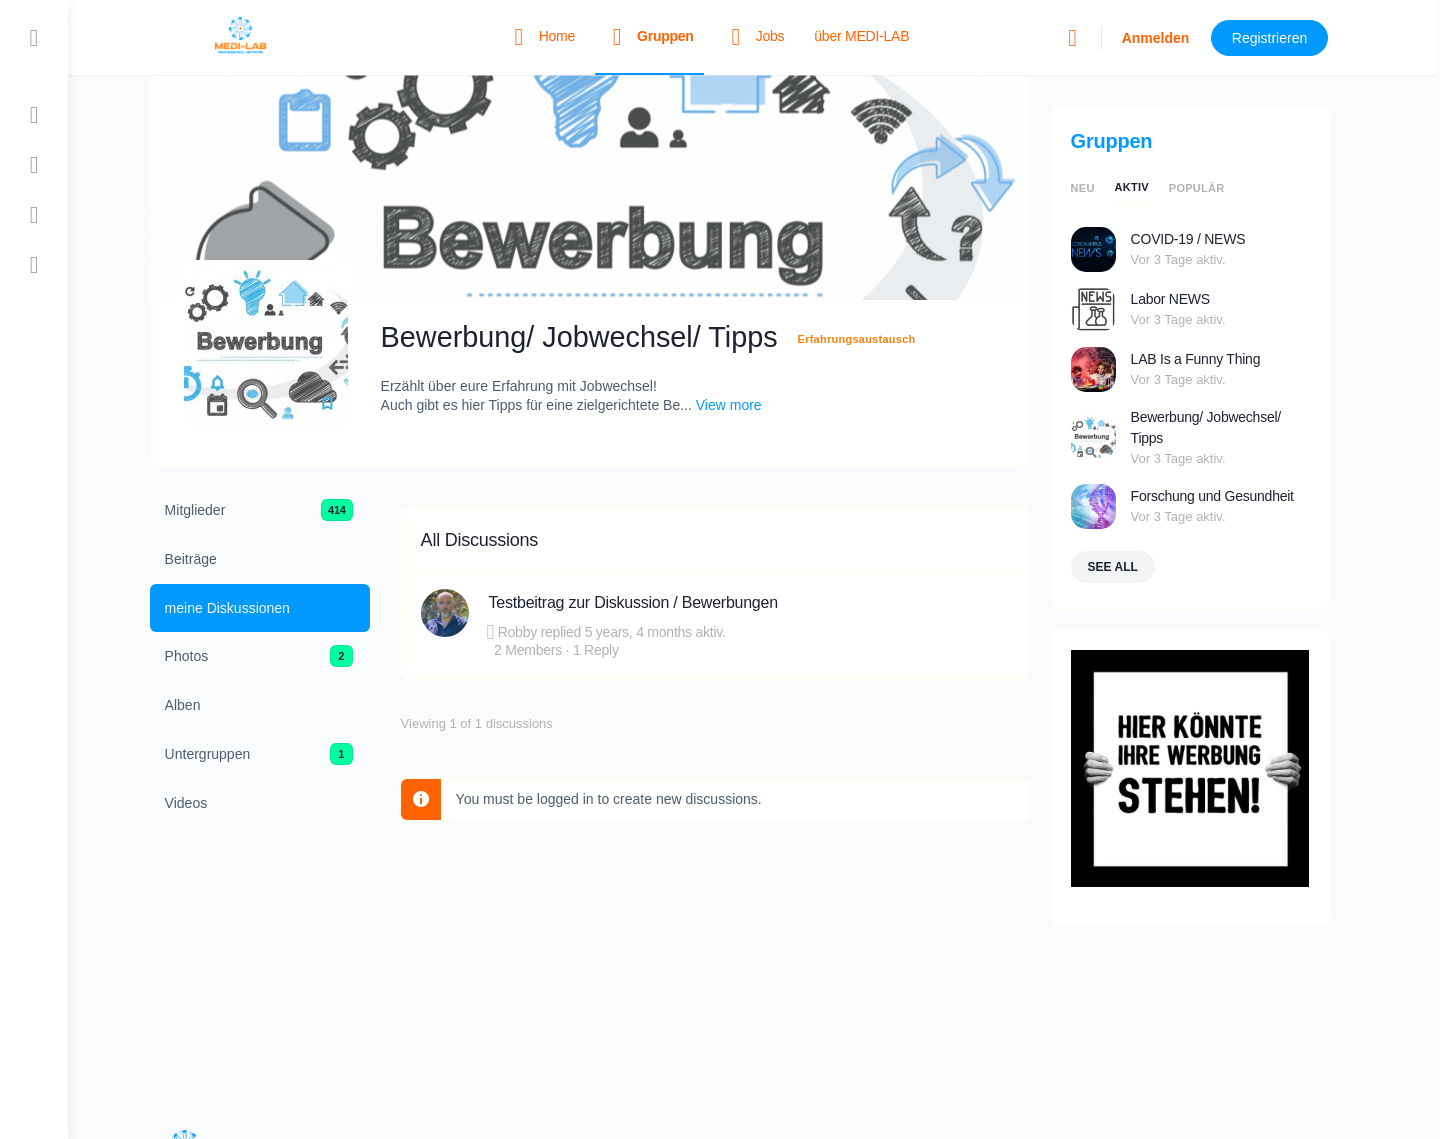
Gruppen (1126, 141)
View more (743, 405)
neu (1097, 188)
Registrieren (1285, 38)
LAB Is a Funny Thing (1210, 359)
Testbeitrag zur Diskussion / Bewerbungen (647, 602)
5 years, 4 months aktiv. (669, 632)
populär (1211, 188)
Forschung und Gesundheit (1226, 496)
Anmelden (1171, 38)
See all (1127, 567)
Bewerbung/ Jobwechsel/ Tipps (1220, 427)
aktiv (1146, 187)
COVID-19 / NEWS (1202, 239)
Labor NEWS (1184, 299)
